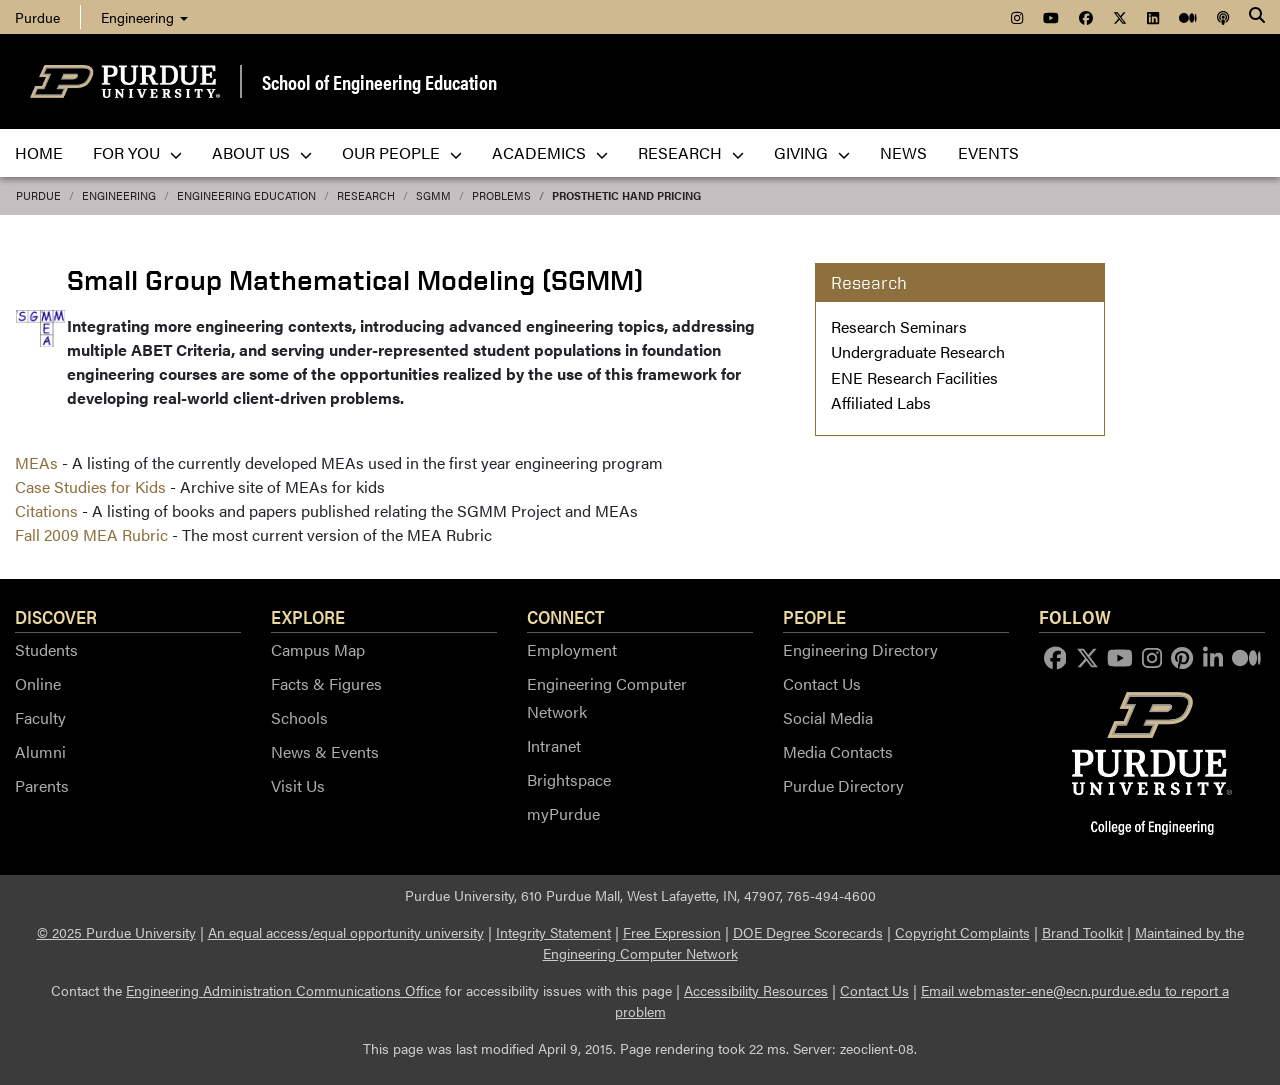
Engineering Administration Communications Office (283, 990)
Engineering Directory (860, 649)
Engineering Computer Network (607, 697)
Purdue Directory (843, 785)
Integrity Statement (553, 932)
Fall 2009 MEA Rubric (91, 534)
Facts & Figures (326, 683)
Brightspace (569, 779)
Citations (46, 510)
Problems (501, 195)
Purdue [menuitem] (37, 17)
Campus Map (318, 649)
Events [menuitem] (988, 152)
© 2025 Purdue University (116, 932)
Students (46, 649)
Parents (42, 785)
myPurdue (563, 813)
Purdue (38, 195)
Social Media (828, 717)
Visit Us (298, 785)
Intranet (554, 745)
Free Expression (672, 932)
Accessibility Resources (756, 990)
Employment (572, 649)
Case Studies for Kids (90, 486)
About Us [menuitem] (262, 152)
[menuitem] (1017, 17)
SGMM (433, 195)
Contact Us (822, 683)
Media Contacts (838, 751)
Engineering (144, 17)
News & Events (325, 751)
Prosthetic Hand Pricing (626, 195)
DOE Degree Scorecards (808, 932)
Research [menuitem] (691, 152)
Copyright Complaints (962, 932)
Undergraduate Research (918, 351)
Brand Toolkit (1082, 932)
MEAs (36, 462)
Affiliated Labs (881, 402)
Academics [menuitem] (550, 152)
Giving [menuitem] (812, 152)
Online (38, 683)
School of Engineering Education (379, 81)
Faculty (40, 717)
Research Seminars (899, 326)
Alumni (40, 751)
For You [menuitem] (137, 152)
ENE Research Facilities (914, 377)
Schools (299, 717)
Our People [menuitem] (402, 152)
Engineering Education (246, 195)
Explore (308, 616)
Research (366, 195)
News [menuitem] (903, 152)
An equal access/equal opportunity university (346, 932)
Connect (566, 616)
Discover (56, 616)
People (814, 616)
